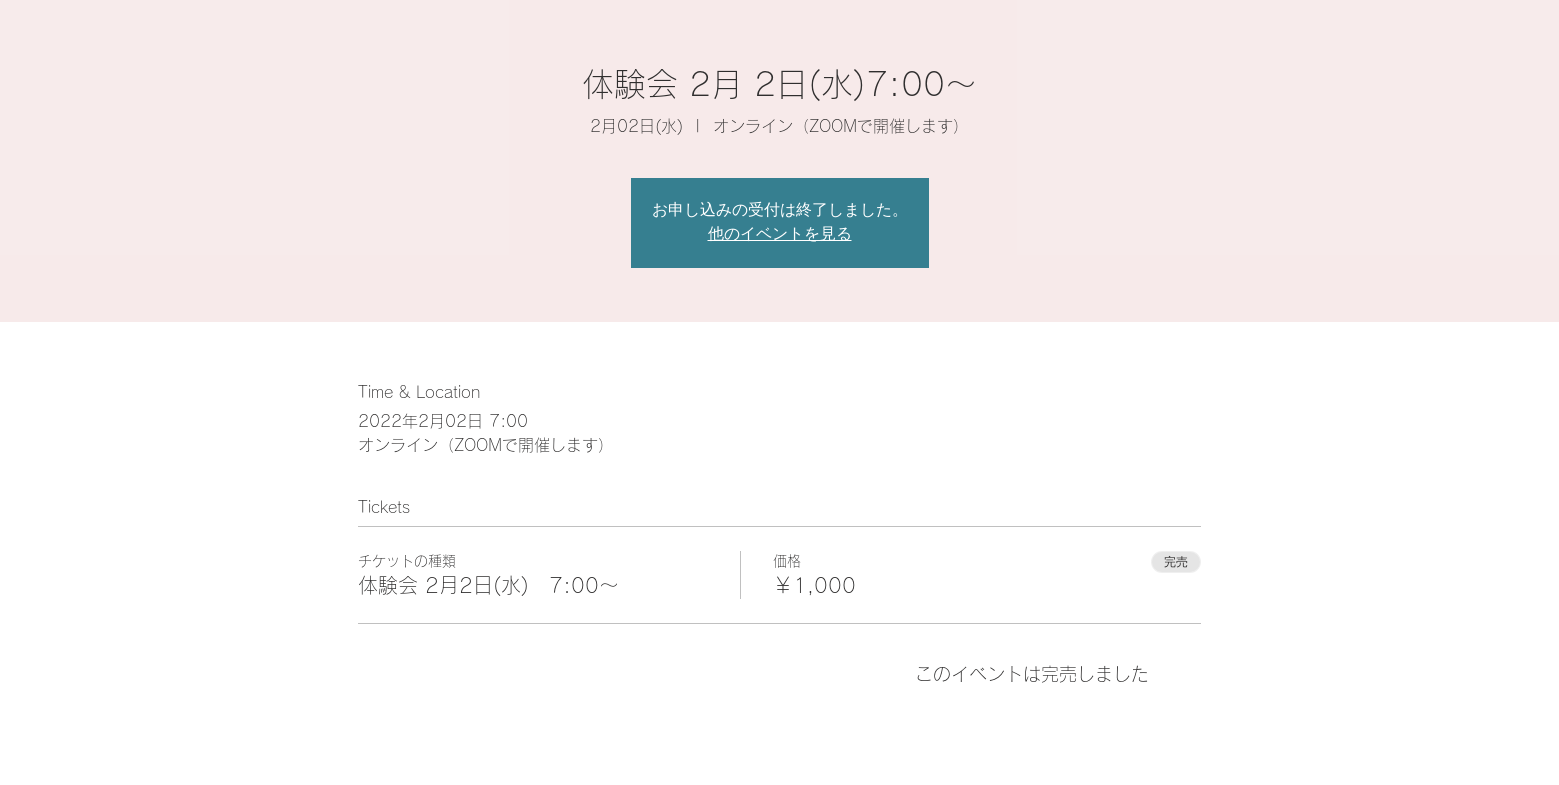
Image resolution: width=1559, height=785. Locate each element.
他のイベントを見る (780, 235)
